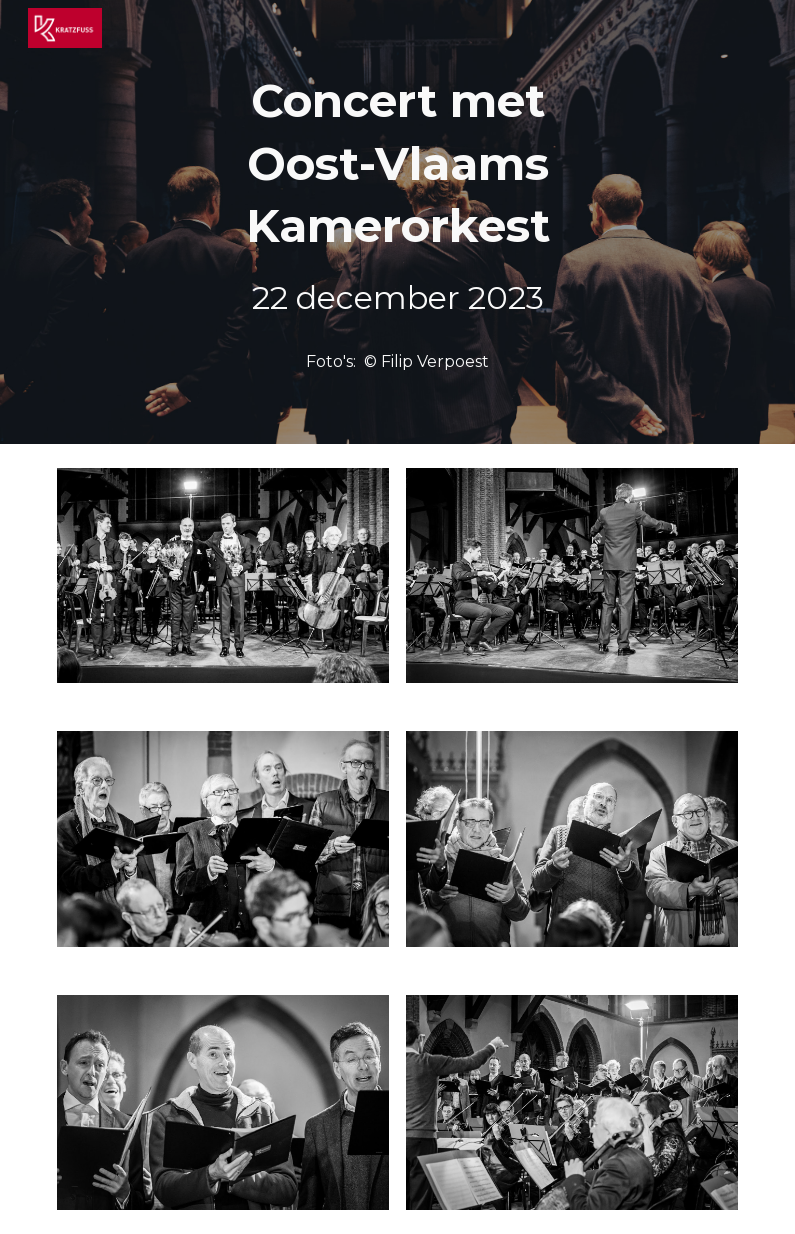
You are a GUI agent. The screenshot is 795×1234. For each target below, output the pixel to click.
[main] (397, 196)
